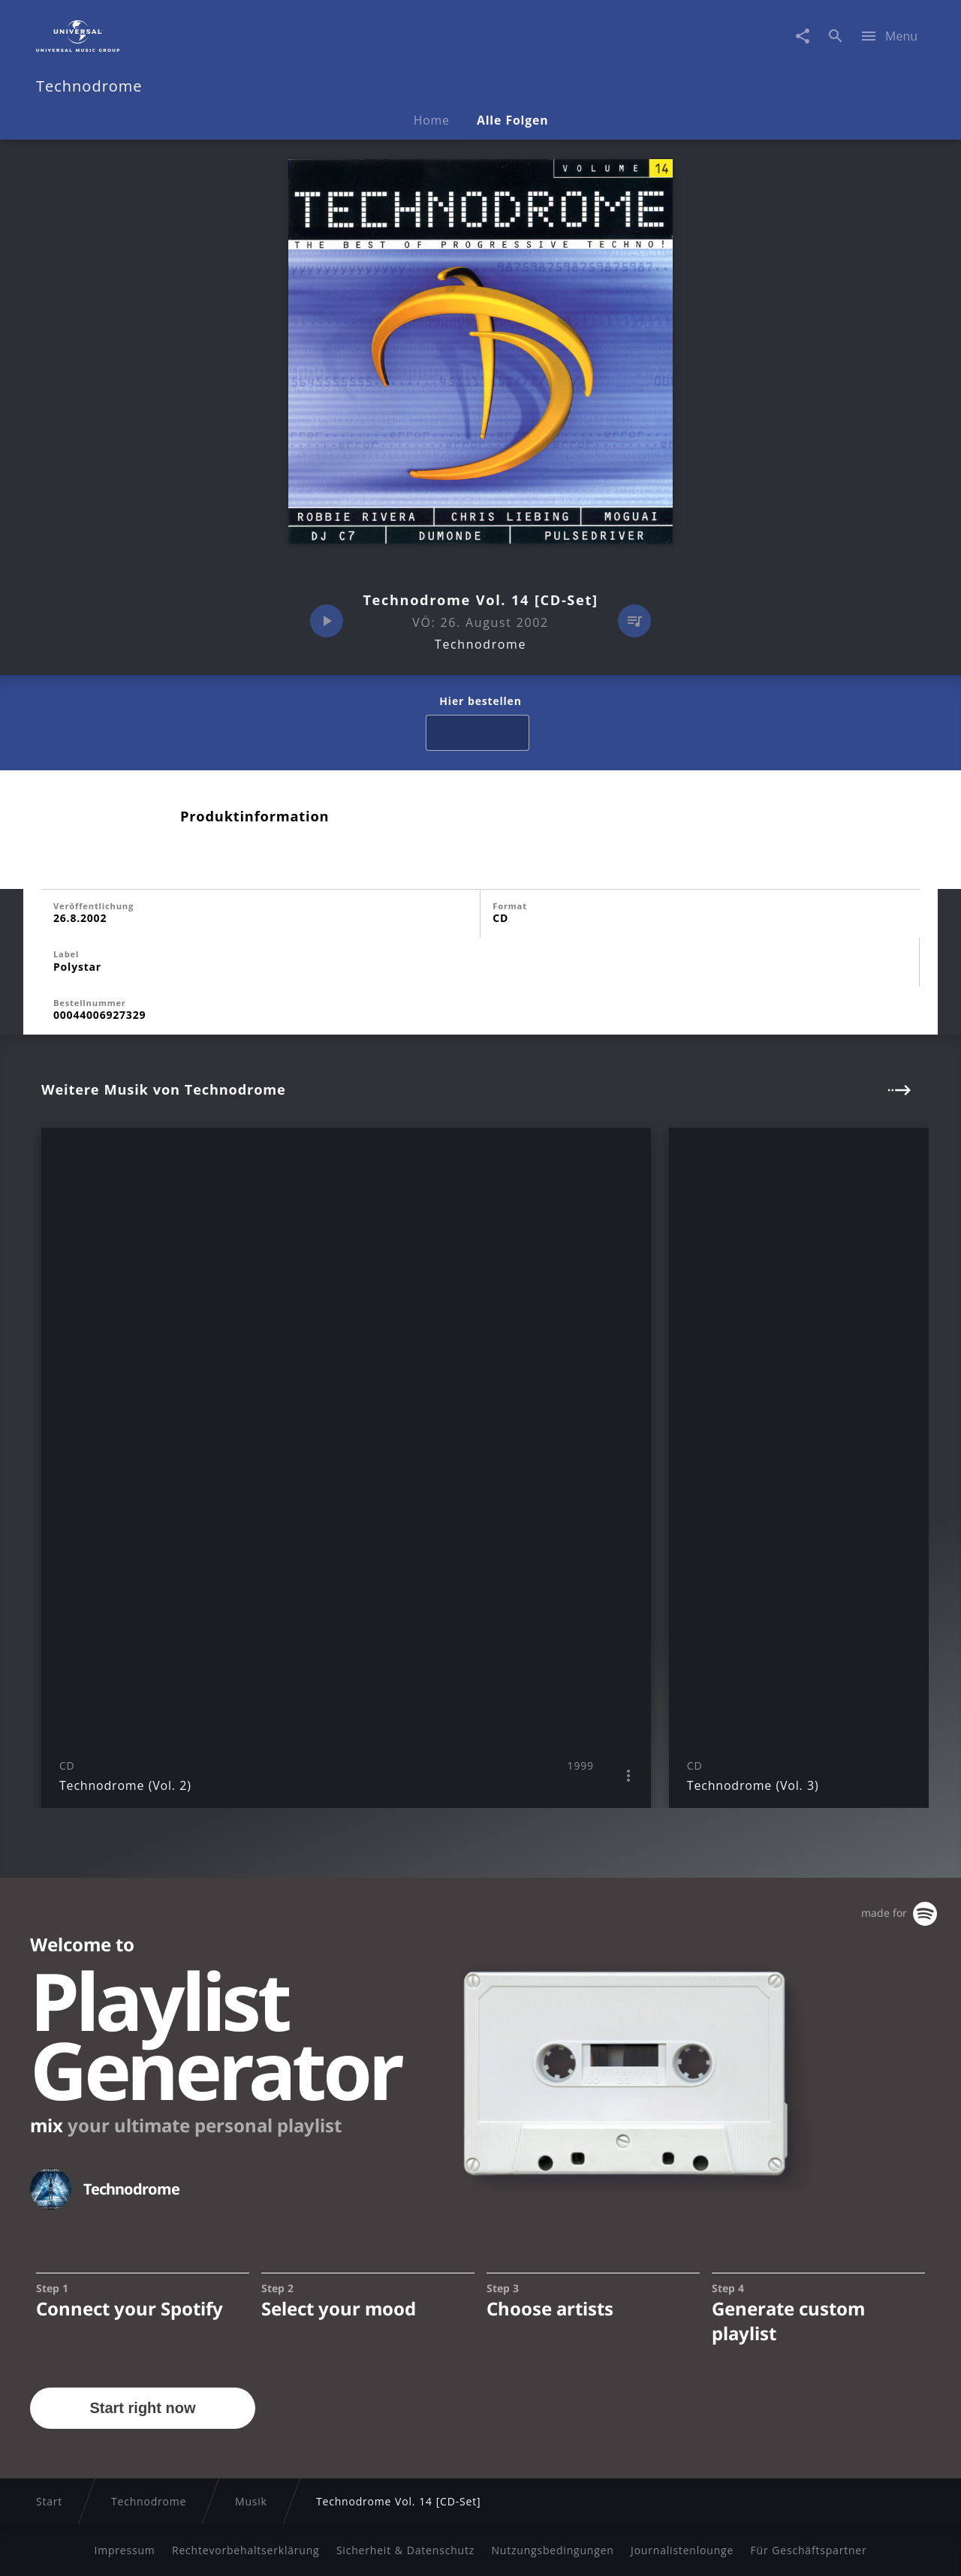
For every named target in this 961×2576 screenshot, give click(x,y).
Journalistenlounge (682, 2550)
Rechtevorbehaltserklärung (246, 2550)
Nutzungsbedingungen (552, 2550)
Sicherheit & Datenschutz (405, 2550)
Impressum (124, 2550)
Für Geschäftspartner (808, 2550)
